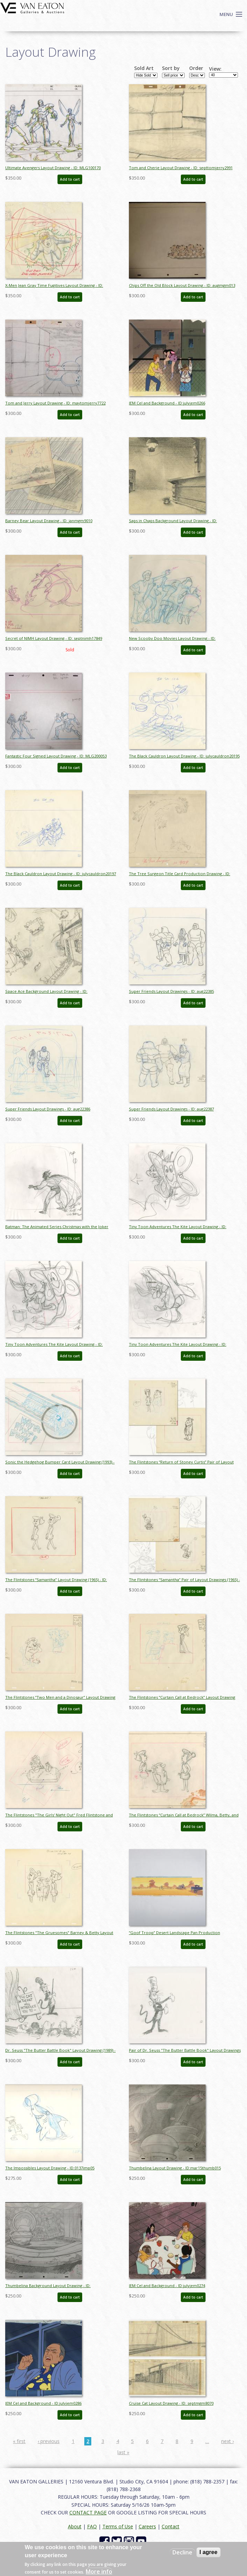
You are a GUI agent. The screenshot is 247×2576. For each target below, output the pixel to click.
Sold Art (144, 68)
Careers (147, 2526)
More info (99, 2571)
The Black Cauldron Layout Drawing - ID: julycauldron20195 (184, 756)
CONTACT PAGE (88, 2512)
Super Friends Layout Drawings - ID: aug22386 (47, 1109)
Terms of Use (117, 2526)
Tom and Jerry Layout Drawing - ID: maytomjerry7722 (55, 403)
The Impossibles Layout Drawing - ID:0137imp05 (49, 2167)
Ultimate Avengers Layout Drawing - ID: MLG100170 (53, 167)
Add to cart (70, 179)
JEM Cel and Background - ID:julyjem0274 (167, 2285)
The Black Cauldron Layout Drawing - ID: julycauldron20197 (60, 873)
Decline (182, 2552)
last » (123, 2452)
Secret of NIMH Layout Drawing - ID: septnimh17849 (53, 638)
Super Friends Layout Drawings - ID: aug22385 (171, 991)
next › (227, 2441)
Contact (170, 2526)
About (75, 2526)
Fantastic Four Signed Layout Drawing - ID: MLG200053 (56, 756)
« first (19, 2441)
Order (196, 68)
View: (215, 68)
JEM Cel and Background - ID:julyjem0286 (43, 2403)
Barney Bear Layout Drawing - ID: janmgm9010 (48, 520)
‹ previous (49, 2441)
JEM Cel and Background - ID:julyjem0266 (167, 403)
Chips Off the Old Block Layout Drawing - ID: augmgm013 (182, 285)
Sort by (171, 68)
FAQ (92, 2526)
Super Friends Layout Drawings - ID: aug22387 (171, 1109)
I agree (209, 2552)
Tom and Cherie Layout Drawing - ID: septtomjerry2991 (181, 167)
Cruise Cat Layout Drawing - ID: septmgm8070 (171, 2403)
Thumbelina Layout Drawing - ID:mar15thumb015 (175, 2167)
